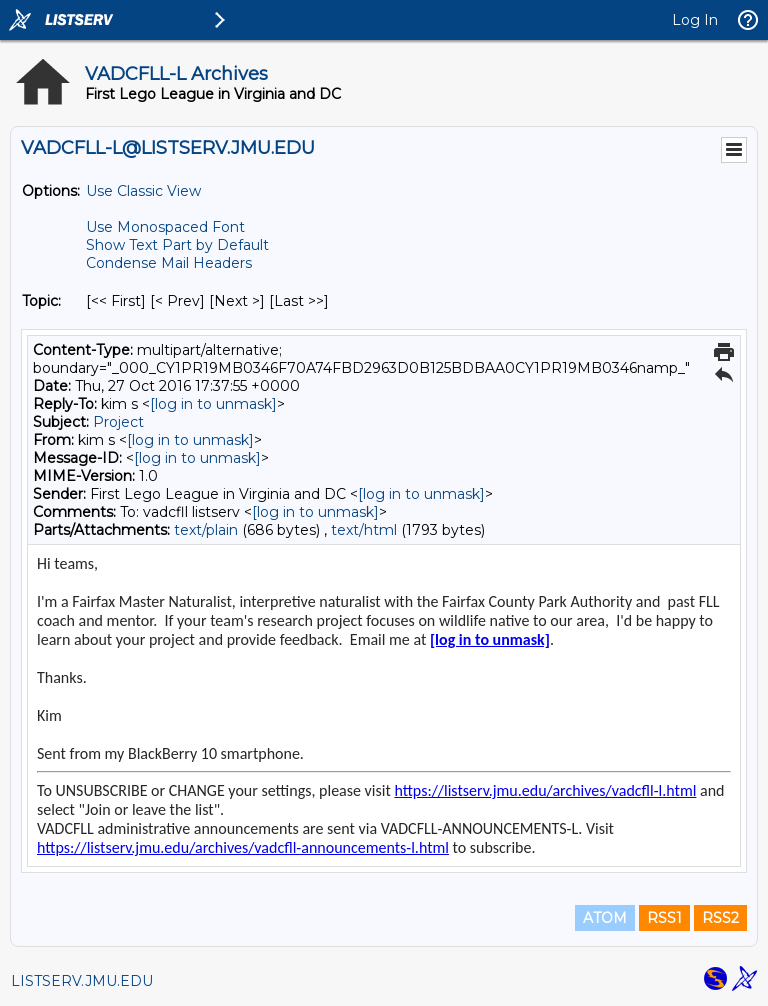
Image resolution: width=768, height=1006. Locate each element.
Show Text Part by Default (177, 245)
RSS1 (664, 918)
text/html (364, 530)
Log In (695, 20)
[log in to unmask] (213, 404)
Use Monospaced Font (165, 227)
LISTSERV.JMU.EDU (82, 981)
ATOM (605, 918)
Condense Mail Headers (169, 263)
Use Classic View (143, 191)
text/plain (206, 530)
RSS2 (720, 918)
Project (118, 422)
